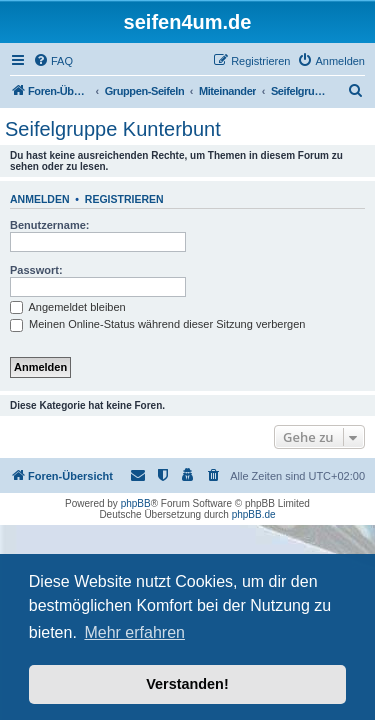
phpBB (136, 503)
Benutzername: (49, 225)
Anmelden (40, 199)
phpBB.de (254, 514)
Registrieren (124, 199)
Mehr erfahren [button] (134, 632)
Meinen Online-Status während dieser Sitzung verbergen (157, 324)
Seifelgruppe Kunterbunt (113, 129)
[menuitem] (53, 61)
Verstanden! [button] (187, 684)
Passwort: (36, 270)
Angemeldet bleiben (68, 307)
